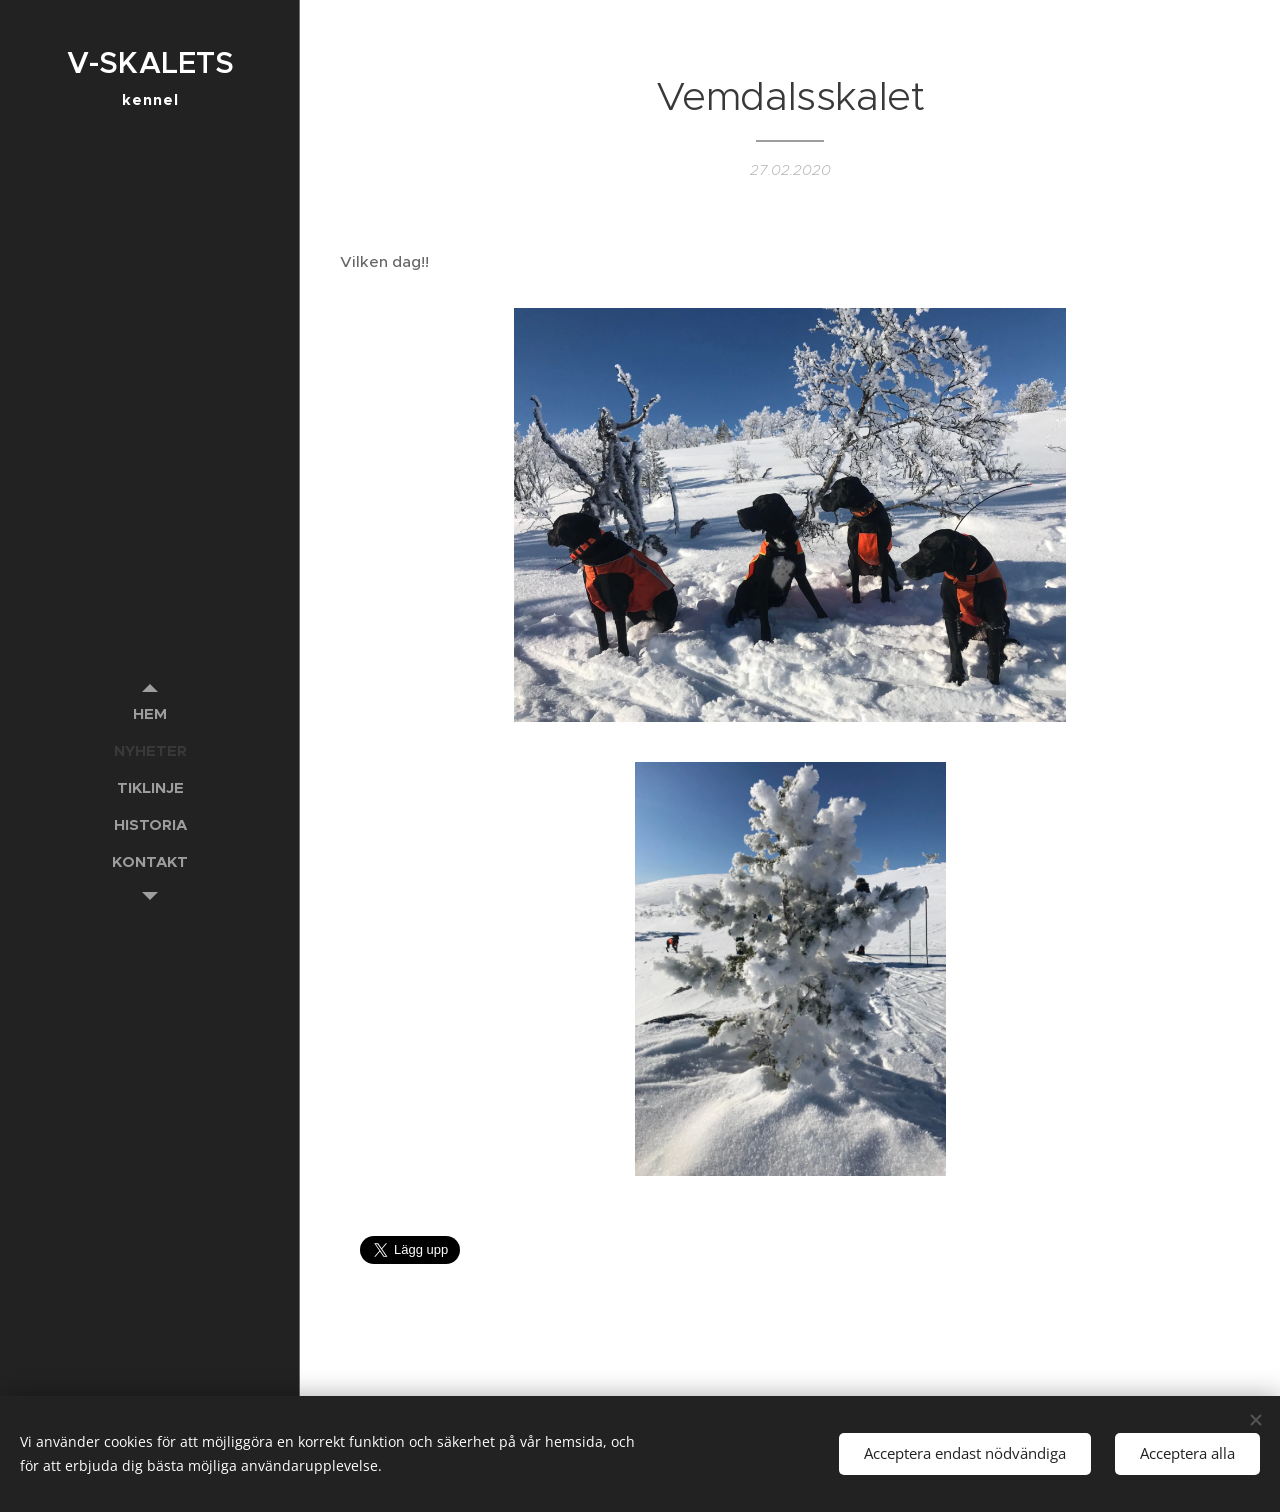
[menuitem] (150, 713)
